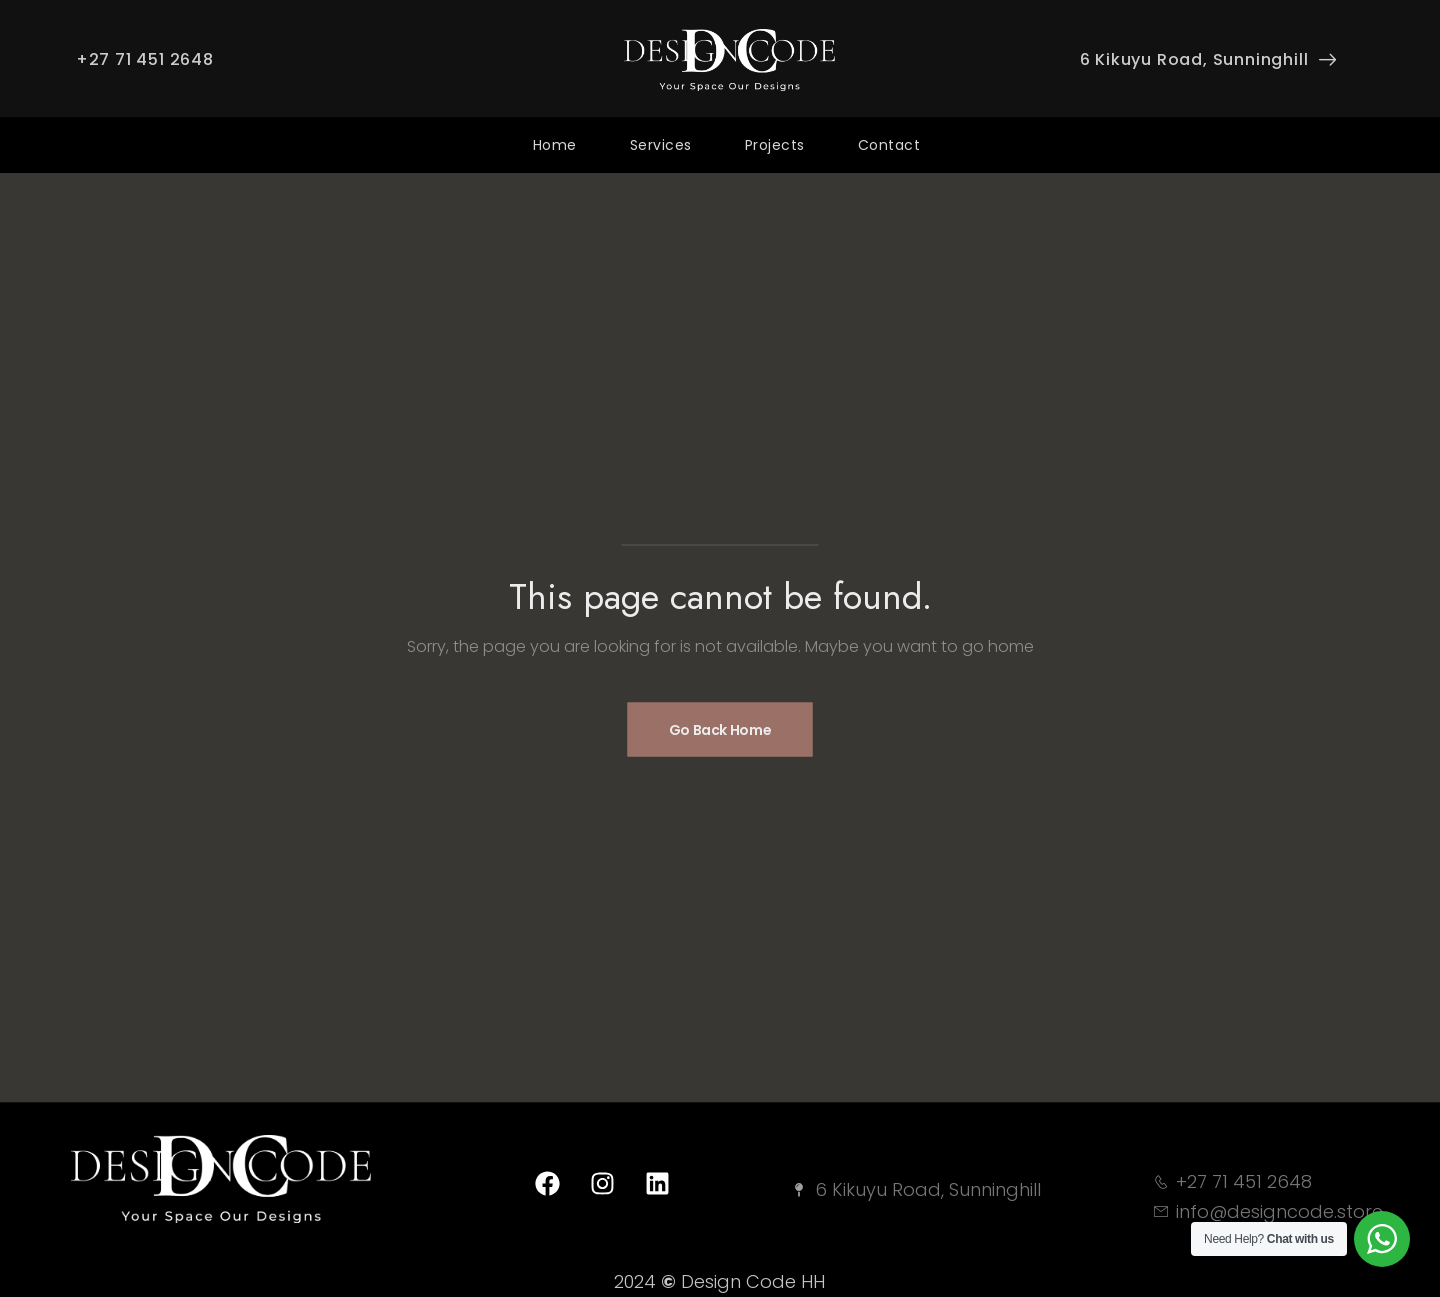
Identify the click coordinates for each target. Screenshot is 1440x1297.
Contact (889, 145)
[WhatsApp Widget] (1382, 1239)
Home (555, 145)
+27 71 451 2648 (145, 59)
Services (661, 145)
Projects (775, 145)
